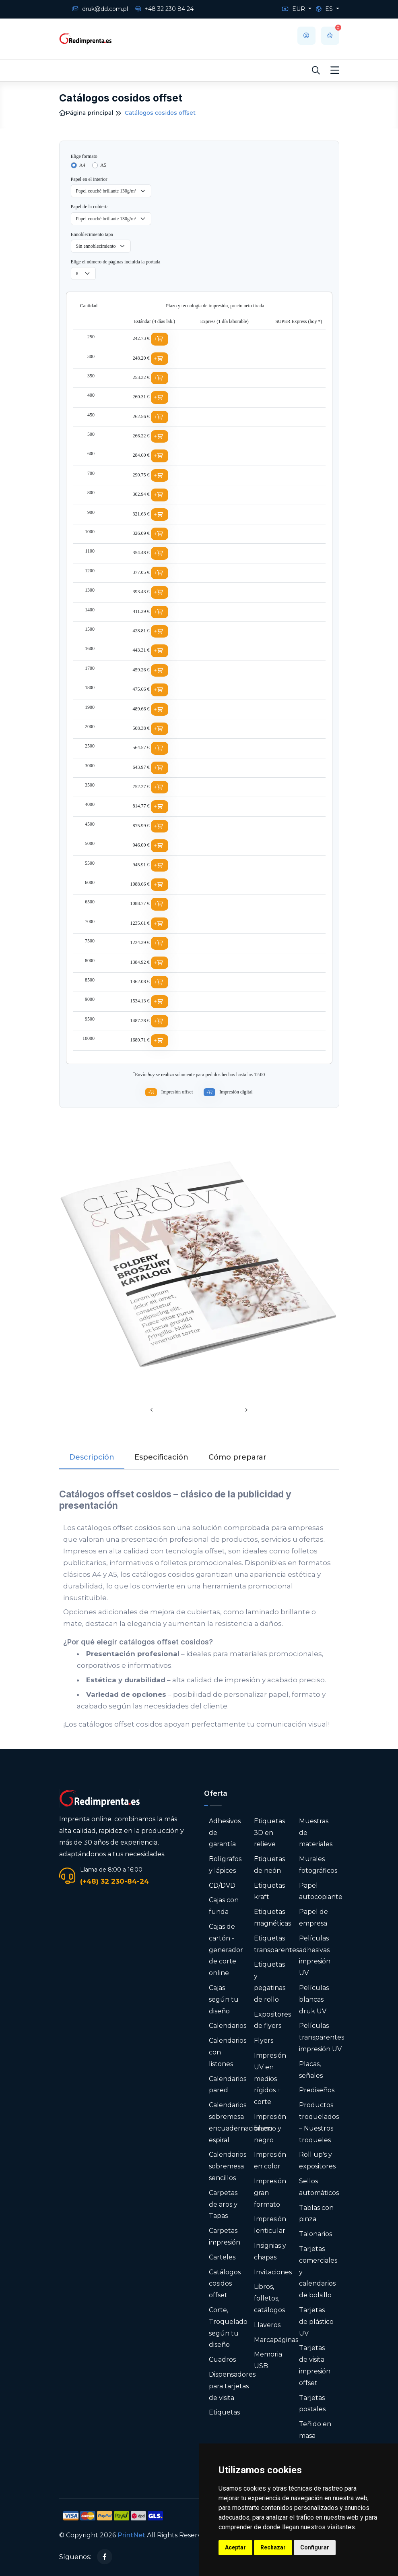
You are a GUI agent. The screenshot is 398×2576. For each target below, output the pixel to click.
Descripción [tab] (91, 1457)
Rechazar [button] (273, 2547)
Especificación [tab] (161, 1457)
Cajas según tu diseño (224, 1999)
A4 (82, 165)
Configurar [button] (314, 2547)
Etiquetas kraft (269, 1891)
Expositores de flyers (272, 2020)
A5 (103, 165)
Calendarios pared (227, 2084)
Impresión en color (270, 2160)
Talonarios (315, 2234)
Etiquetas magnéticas (272, 1917)
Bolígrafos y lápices (225, 1864)
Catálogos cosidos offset (225, 2283)
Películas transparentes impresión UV (321, 2037)
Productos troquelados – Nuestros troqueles (319, 2122)
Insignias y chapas (270, 2251)
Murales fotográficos (318, 1864)
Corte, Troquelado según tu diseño (228, 2327)
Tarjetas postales (312, 2403)
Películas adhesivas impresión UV (314, 1955)
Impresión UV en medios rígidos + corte (270, 2079)
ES (325, 8)
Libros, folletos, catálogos (269, 2298)
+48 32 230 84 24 (164, 8)
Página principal (86, 112)
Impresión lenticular (270, 2224)
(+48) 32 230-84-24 (114, 1881)
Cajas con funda (224, 1905)
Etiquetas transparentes (276, 1944)
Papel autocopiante (320, 1891)
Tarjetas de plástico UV (316, 2321)
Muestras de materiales (315, 1832)
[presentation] (151, 1410)
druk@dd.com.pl (100, 8)
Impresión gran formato (270, 2192)
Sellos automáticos (319, 2187)
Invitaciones (273, 2272)
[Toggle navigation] (334, 70)
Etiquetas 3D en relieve (269, 1832)
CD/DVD (222, 1885)
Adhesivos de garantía (225, 1832)
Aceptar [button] (235, 2547)
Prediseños (316, 2090)
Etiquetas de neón (269, 1864)
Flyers (263, 2040)
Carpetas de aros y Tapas (223, 2204)
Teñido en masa (315, 2429)
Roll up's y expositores (317, 2160)
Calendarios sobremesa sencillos (227, 2166)
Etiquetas (224, 2412)
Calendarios (227, 2025)
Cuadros (222, 2359)
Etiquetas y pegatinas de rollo (269, 1982)
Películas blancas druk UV (314, 1999)
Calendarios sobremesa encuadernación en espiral (240, 2122)
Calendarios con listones (227, 2052)
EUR (294, 8)
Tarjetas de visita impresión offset (314, 2365)
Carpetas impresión (224, 2236)
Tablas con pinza (316, 2213)
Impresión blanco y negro (270, 2128)
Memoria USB (268, 2360)
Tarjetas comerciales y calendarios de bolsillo (318, 2272)
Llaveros (267, 2325)
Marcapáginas (276, 2340)
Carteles (222, 2257)
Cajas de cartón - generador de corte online (226, 1950)
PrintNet (131, 2535)
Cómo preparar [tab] (237, 1457)
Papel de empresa (313, 1917)
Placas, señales (311, 2069)
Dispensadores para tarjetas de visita (232, 2386)
